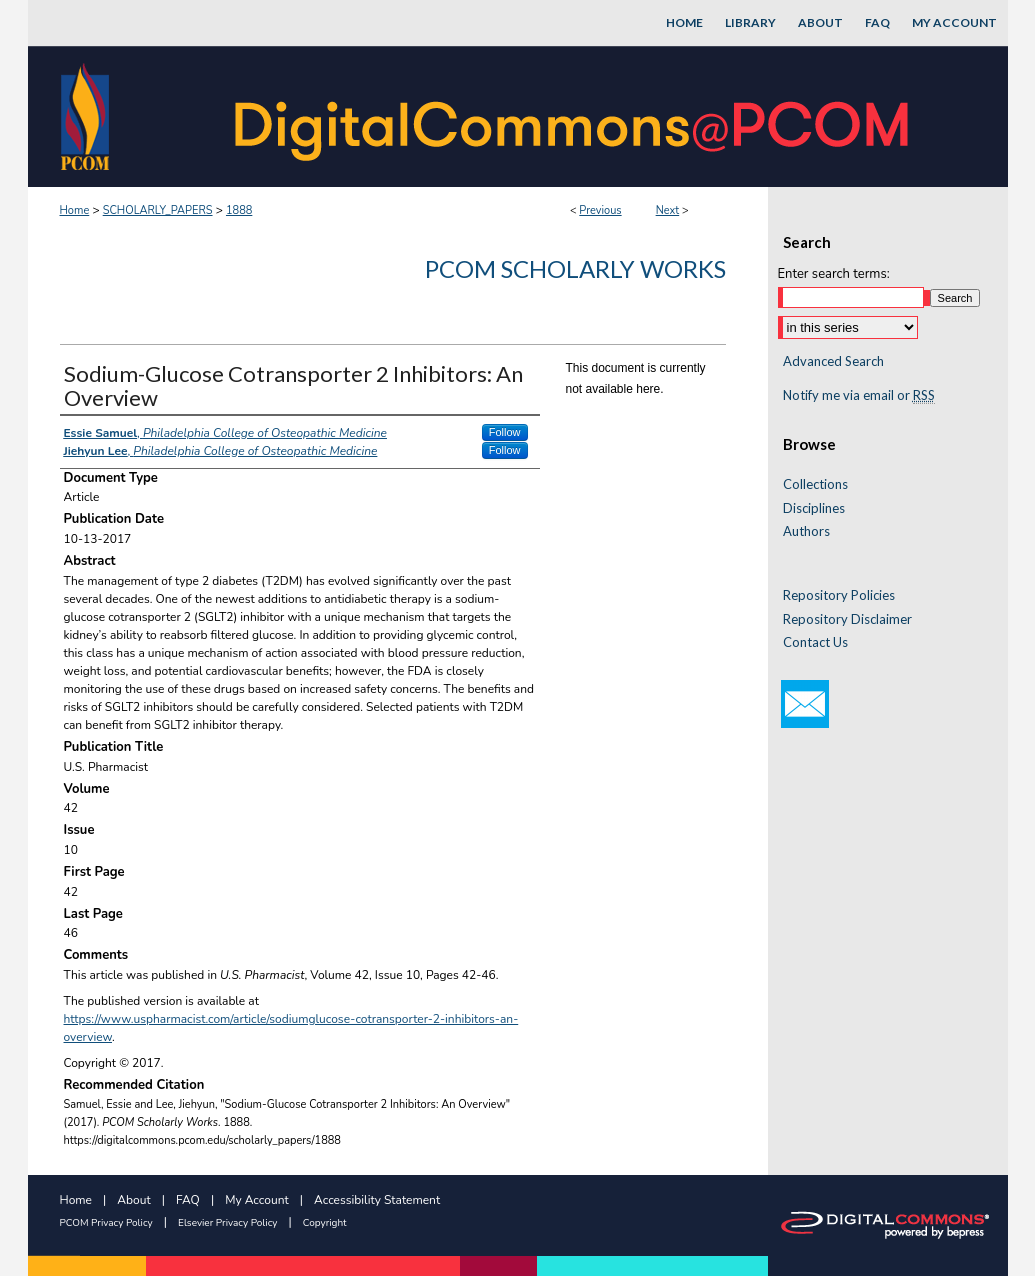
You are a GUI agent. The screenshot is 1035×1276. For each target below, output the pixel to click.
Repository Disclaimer (847, 619)
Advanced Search (833, 361)
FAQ (188, 1200)
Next (668, 210)
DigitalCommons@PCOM (574, 116)
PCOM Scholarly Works (575, 268)
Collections (815, 484)
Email (805, 704)
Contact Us (815, 642)
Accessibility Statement (377, 1200)
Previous (600, 210)
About (133, 1200)
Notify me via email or (859, 396)
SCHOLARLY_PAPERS (158, 210)
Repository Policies (839, 595)
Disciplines (814, 508)
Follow (505, 432)
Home (75, 210)
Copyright (325, 1223)
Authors (806, 531)
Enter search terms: (834, 274)
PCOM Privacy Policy (106, 1223)
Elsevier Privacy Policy (227, 1223)
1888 (239, 210)
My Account (257, 1200)
